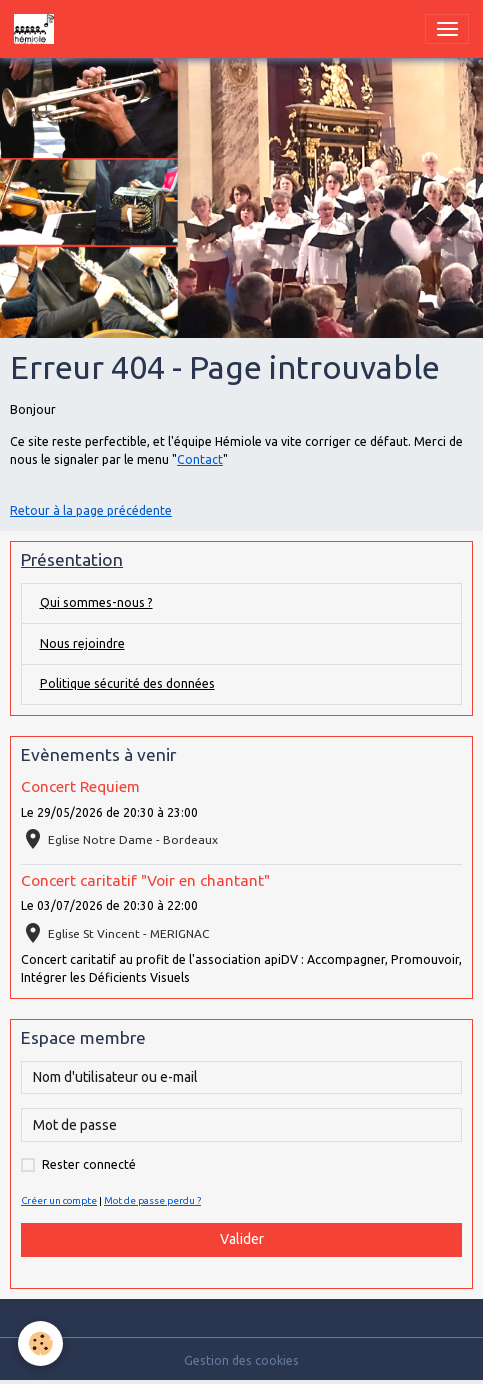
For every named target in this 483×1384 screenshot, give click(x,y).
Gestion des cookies (241, 1360)
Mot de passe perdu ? (152, 1200)
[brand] (37, 29)
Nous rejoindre (82, 643)
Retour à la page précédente (91, 510)
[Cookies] (40, 1343)
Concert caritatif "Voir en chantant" (145, 880)
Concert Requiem (80, 786)
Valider (242, 1239)
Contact (200, 459)
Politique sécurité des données (127, 683)
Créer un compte (59, 1200)
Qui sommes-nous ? (96, 602)
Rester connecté (89, 1164)
